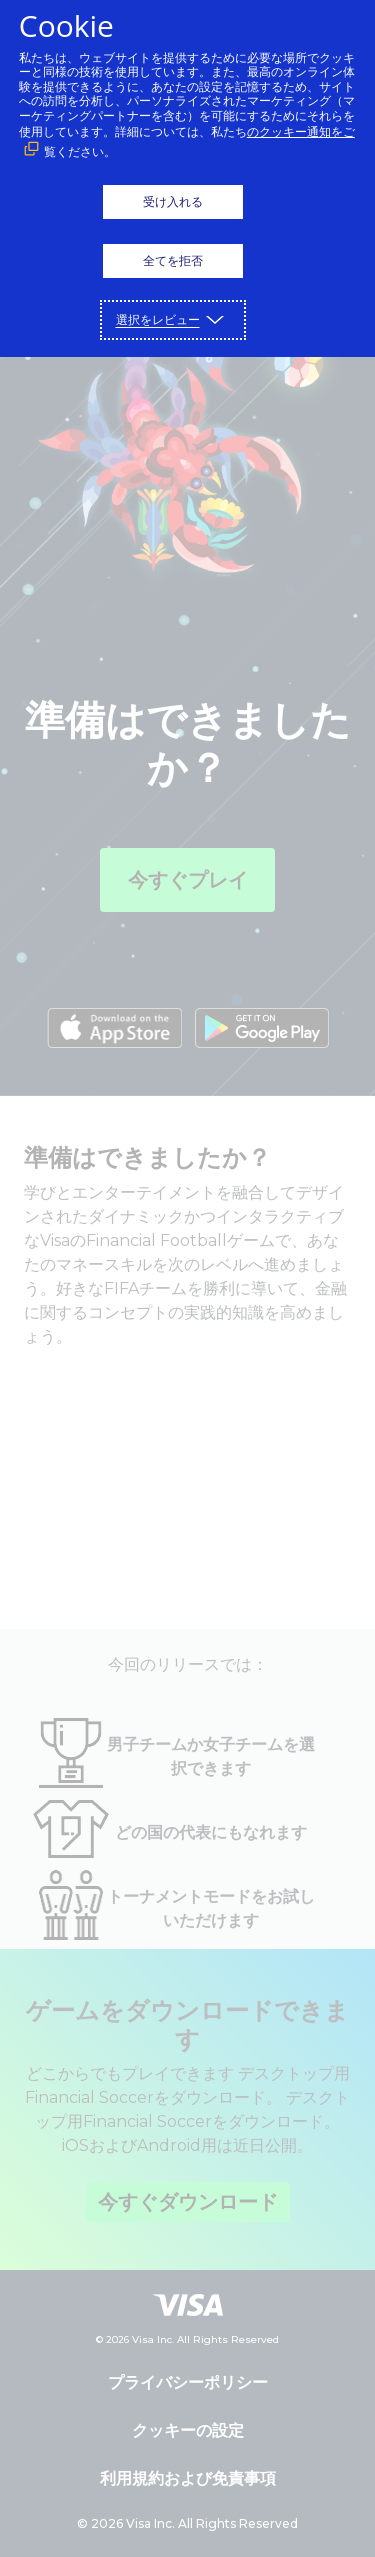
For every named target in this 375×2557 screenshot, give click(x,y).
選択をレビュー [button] (158, 319)
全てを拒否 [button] (173, 260)
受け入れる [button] (173, 201)
